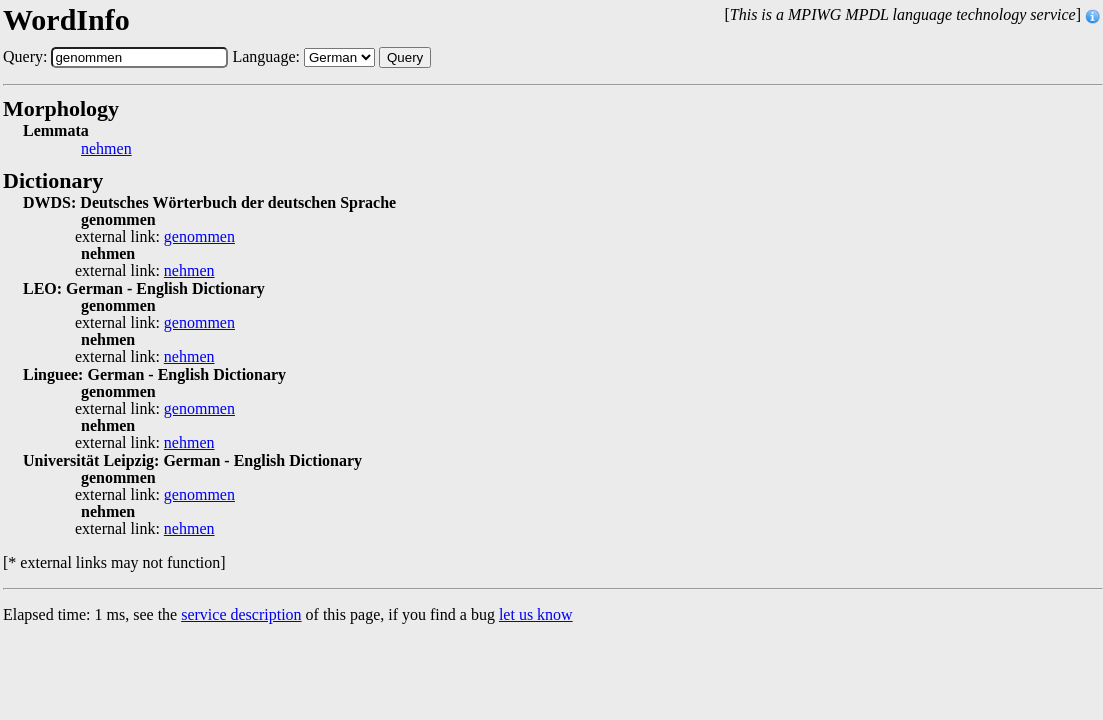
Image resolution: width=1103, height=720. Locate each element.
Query (405, 57)
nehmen (106, 149)
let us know (536, 614)
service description (241, 614)
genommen (199, 237)
